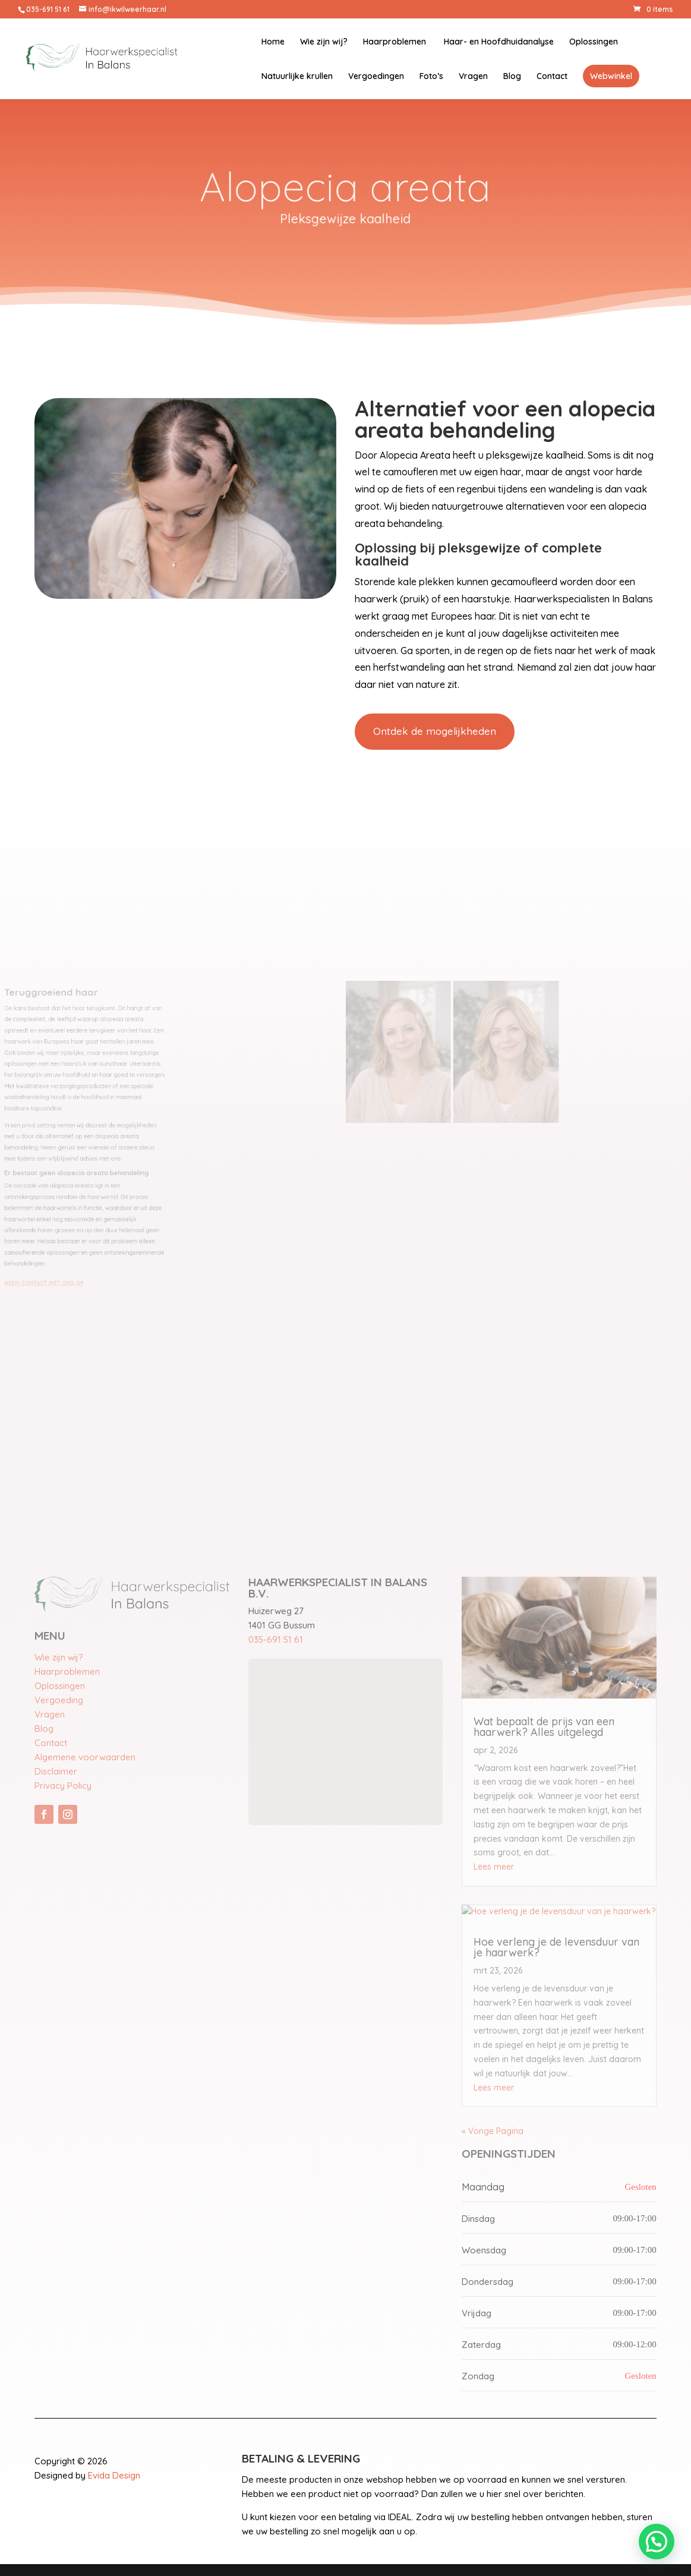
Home (273, 42)
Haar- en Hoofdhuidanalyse (497, 42)
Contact (552, 76)
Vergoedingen (376, 76)
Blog (512, 76)
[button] (656, 2541)
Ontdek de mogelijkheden (434, 731)
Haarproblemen (394, 42)
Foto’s (431, 76)
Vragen (473, 76)
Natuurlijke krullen (297, 76)
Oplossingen (593, 42)
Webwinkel (611, 76)
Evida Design (114, 2475)
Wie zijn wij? (324, 42)
